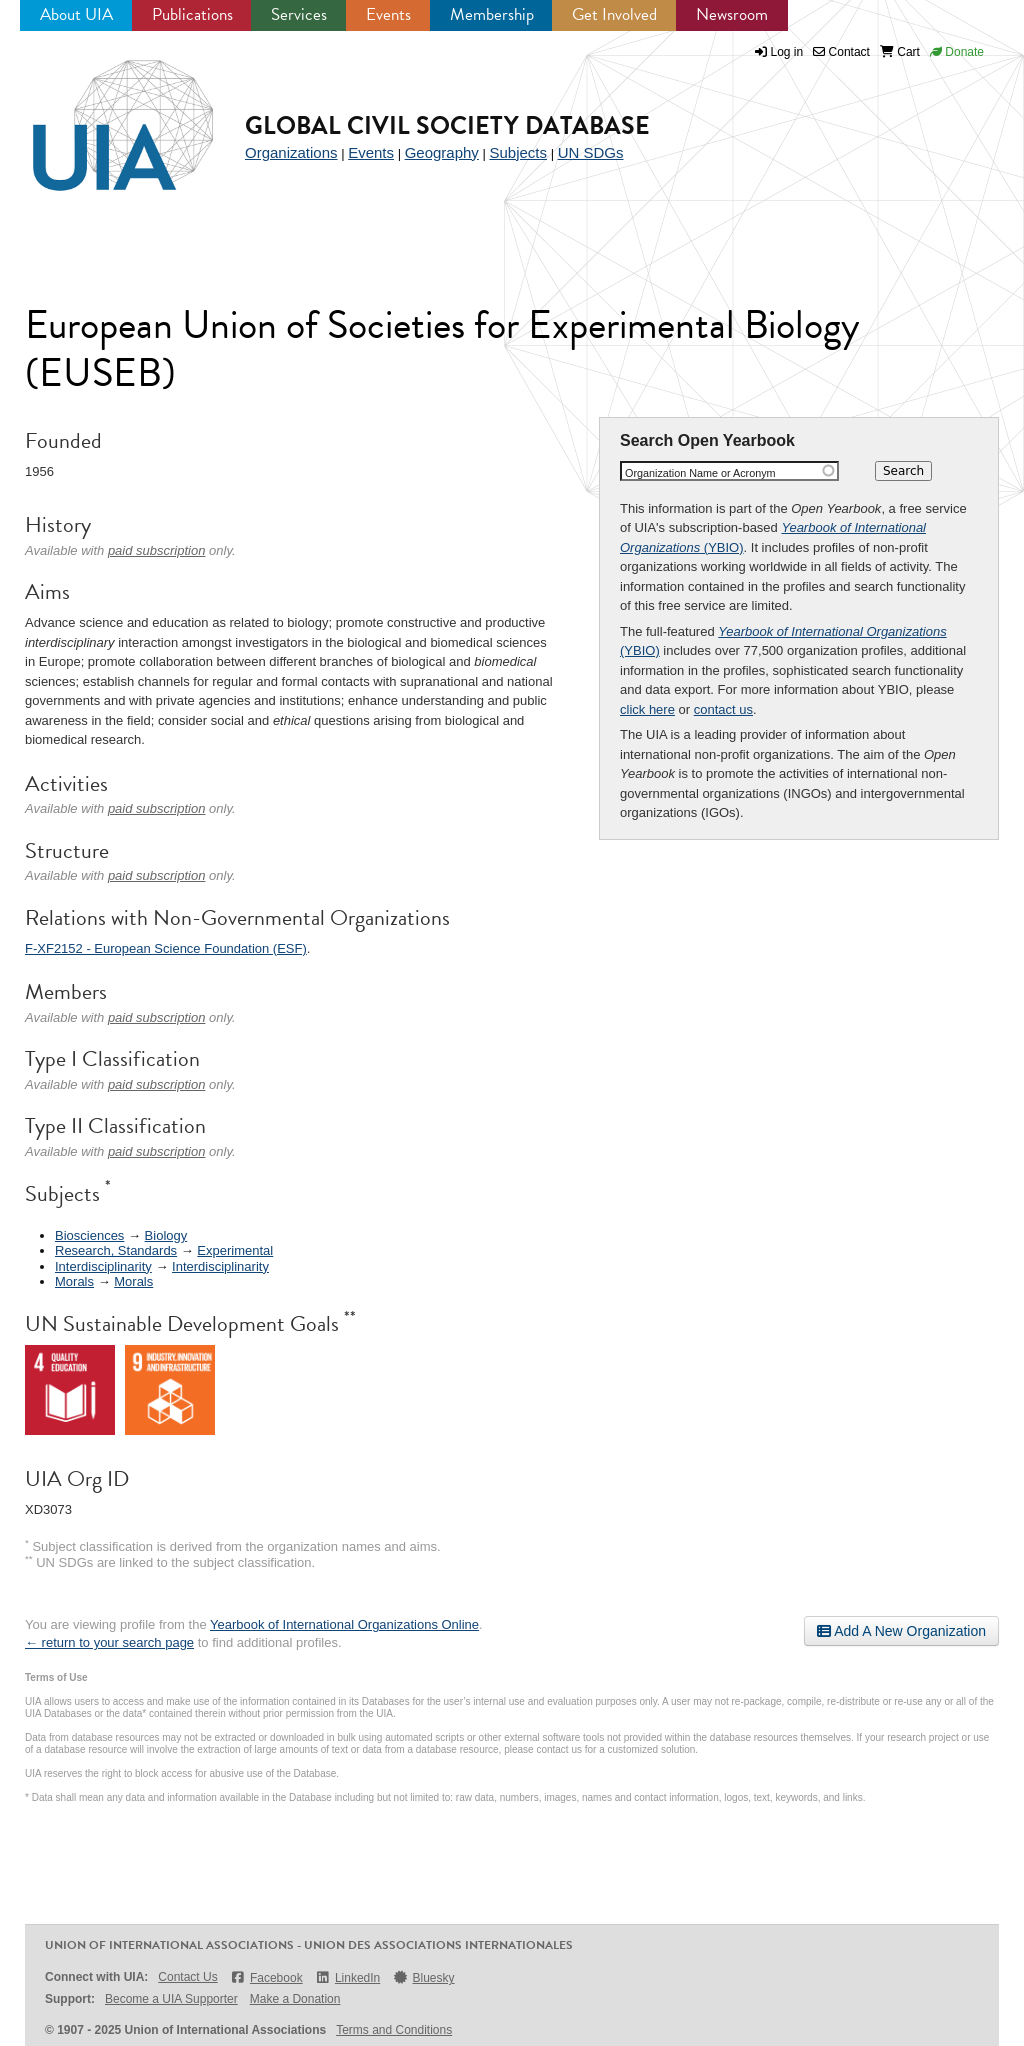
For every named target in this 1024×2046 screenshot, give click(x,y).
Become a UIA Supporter (171, 1999)
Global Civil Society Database (447, 125)
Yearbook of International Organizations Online (344, 1624)
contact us (723, 709)
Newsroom (732, 14)
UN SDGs (591, 152)
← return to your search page (109, 1642)
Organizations (291, 152)
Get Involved (614, 14)
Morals (74, 1281)
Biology (166, 1235)
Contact (841, 52)
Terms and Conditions (394, 2030)
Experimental (235, 1250)
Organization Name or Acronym (700, 473)
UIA (100, 114)
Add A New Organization (901, 1631)
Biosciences (89, 1235)
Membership (492, 14)
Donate (957, 52)
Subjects (518, 152)
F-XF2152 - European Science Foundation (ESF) (166, 948)
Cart (900, 52)
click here (647, 709)
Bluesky (423, 1977)
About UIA (76, 14)
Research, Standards (116, 1250)
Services (299, 14)
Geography (442, 152)
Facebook (266, 1977)
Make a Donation (295, 1999)
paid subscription (157, 550)
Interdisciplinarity (103, 1266)
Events (388, 14)
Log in (787, 52)
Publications (192, 14)
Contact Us (187, 1977)
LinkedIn (348, 1977)
